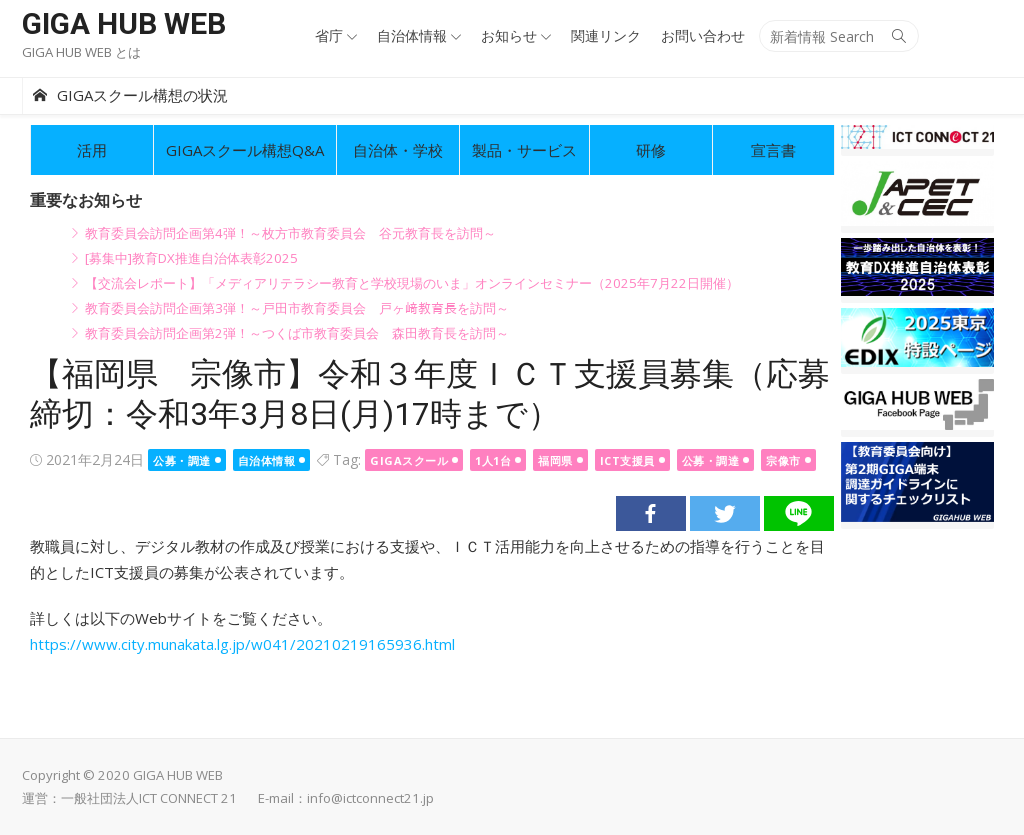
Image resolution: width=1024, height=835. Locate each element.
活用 (92, 150)
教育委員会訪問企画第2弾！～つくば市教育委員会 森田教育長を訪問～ (297, 333)
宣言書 (773, 150)
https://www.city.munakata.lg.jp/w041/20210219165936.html (242, 644)
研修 (651, 150)
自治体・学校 (398, 150)
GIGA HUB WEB (124, 23)
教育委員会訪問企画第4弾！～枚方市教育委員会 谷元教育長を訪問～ (290, 233)
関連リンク (606, 35)
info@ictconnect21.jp (370, 798)
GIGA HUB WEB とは (81, 52)
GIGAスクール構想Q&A (245, 150)
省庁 (329, 35)
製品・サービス (524, 150)
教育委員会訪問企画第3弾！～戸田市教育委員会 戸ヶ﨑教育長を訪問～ (297, 308)
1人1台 (493, 460)
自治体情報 (412, 35)
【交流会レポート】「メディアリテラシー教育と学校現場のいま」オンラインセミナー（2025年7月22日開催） (412, 283)
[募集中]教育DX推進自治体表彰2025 (191, 258)
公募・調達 (182, 460)
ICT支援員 (627, 460)
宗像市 (783, 460)
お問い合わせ (703, 35)
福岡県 (555, 460)
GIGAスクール (409, 460)
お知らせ (509, 35)
